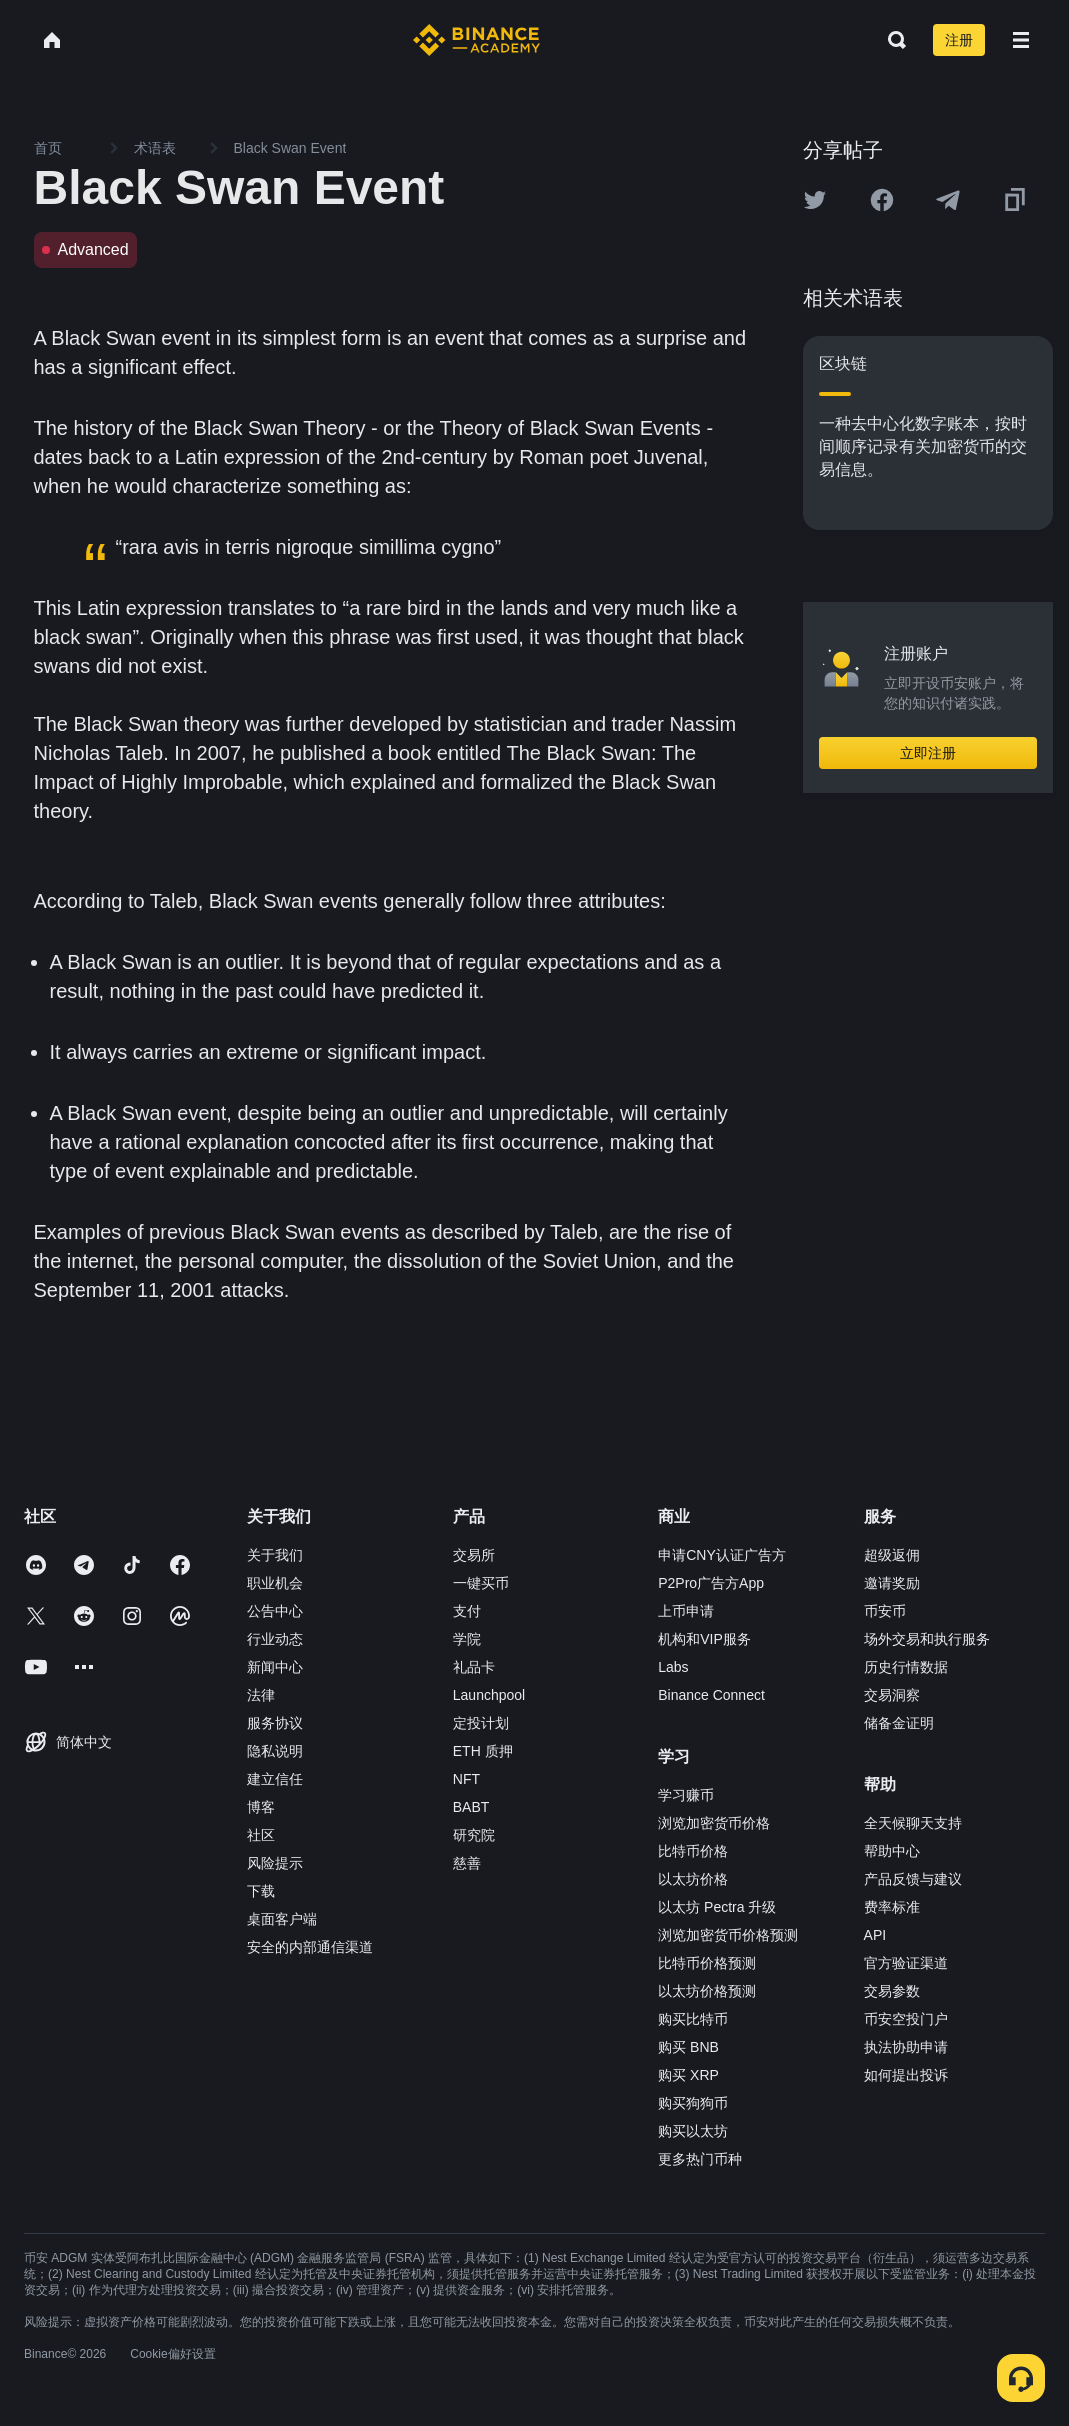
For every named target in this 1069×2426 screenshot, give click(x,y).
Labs (673, 1667)
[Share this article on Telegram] (948, 200)
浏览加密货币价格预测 (728, 1935)
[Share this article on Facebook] (882, 200)
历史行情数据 (906, 1667)
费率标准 (892, 1907)
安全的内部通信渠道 (310, 1947)
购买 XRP (688, 2075)
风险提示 (275, 1863)
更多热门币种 (700, 2159)
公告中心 (275, 1611)
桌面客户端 (282, 1919)
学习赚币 (686, 1795)
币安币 (885, 1611)
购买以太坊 (693, 2131)
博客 (261, 1807)
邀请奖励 (892, 1583)
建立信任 (275, 1779)
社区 (261, 1835)
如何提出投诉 (906, 2075)
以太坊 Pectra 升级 (717, 1907)
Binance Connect (711, 1695)
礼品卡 (474, 1667)
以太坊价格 (693, 1879)
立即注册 (928, 753)
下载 (261, 1891)
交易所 (474, 1555)
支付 (467, 1611)
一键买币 (481, 1583)
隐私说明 (275, 1751)
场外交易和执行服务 (927, 1639)
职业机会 (275, 1583)
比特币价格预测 (707, 1963)
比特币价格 (693, 1851)
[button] (1021, 40)
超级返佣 (892, 1555)
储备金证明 (899, 1723)
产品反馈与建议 (913, 1879)
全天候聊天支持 (913, 1823)
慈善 (467, 1863)
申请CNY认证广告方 (722, 1555)
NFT (466, 1779)
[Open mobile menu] (1021, 40)
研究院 (474, 1835)
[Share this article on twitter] (815, 200)
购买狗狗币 (693, 2103)
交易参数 (892, 1991)
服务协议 (275, 1723)
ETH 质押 (483, 1751)
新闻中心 (275, 1667)
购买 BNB (688, 2047)
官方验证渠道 (906, 1963)
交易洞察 (892, 1695)
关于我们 (275, 1555)
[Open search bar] (891, 40)
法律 (261, 1695)
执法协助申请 (906, 2047)
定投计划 (481, 1723)
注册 (959, 40)
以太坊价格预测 (707, 1991)
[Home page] (476, 40)
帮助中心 (892, 1851)
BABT (471, 1807)
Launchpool (489, 1695)
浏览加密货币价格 (714, 1823)
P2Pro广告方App (711, 1583)
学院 (467, 1639)
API (875, 1935)
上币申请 (686, 1611)
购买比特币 (693, 2019)
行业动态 (275, 1639)
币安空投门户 (906, 2019)
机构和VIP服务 (704, 1639)
